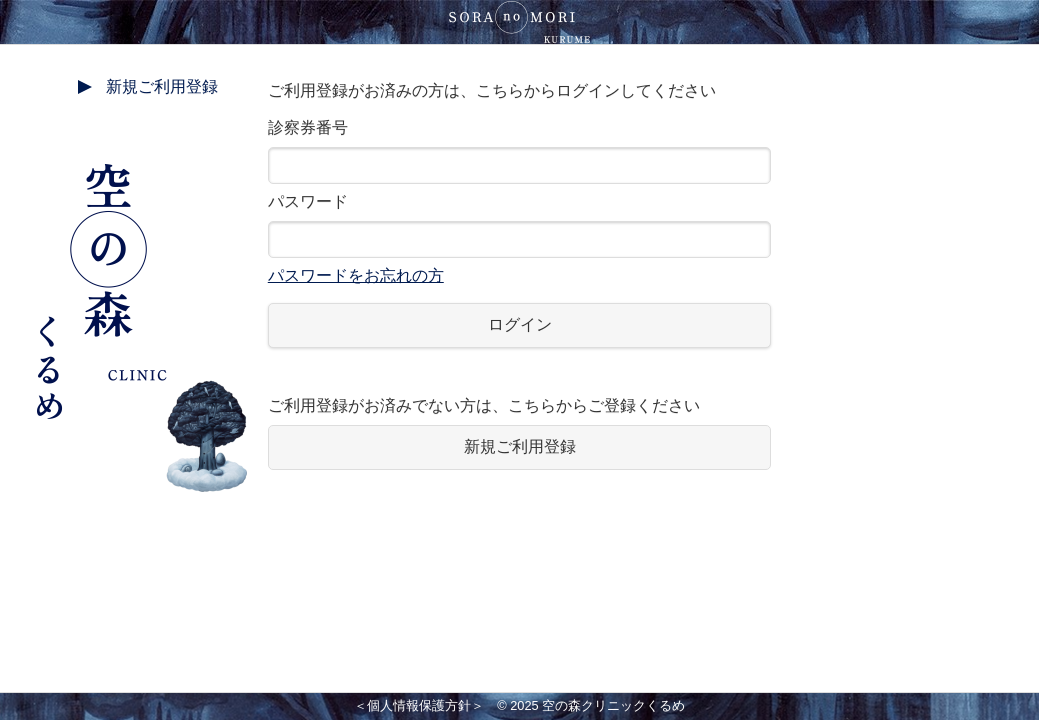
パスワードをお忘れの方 (356, 275)
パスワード (520, 238)
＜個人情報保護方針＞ (419, 705)
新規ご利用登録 (162, 86)
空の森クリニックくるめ (613, 705)
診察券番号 (520, 151)
